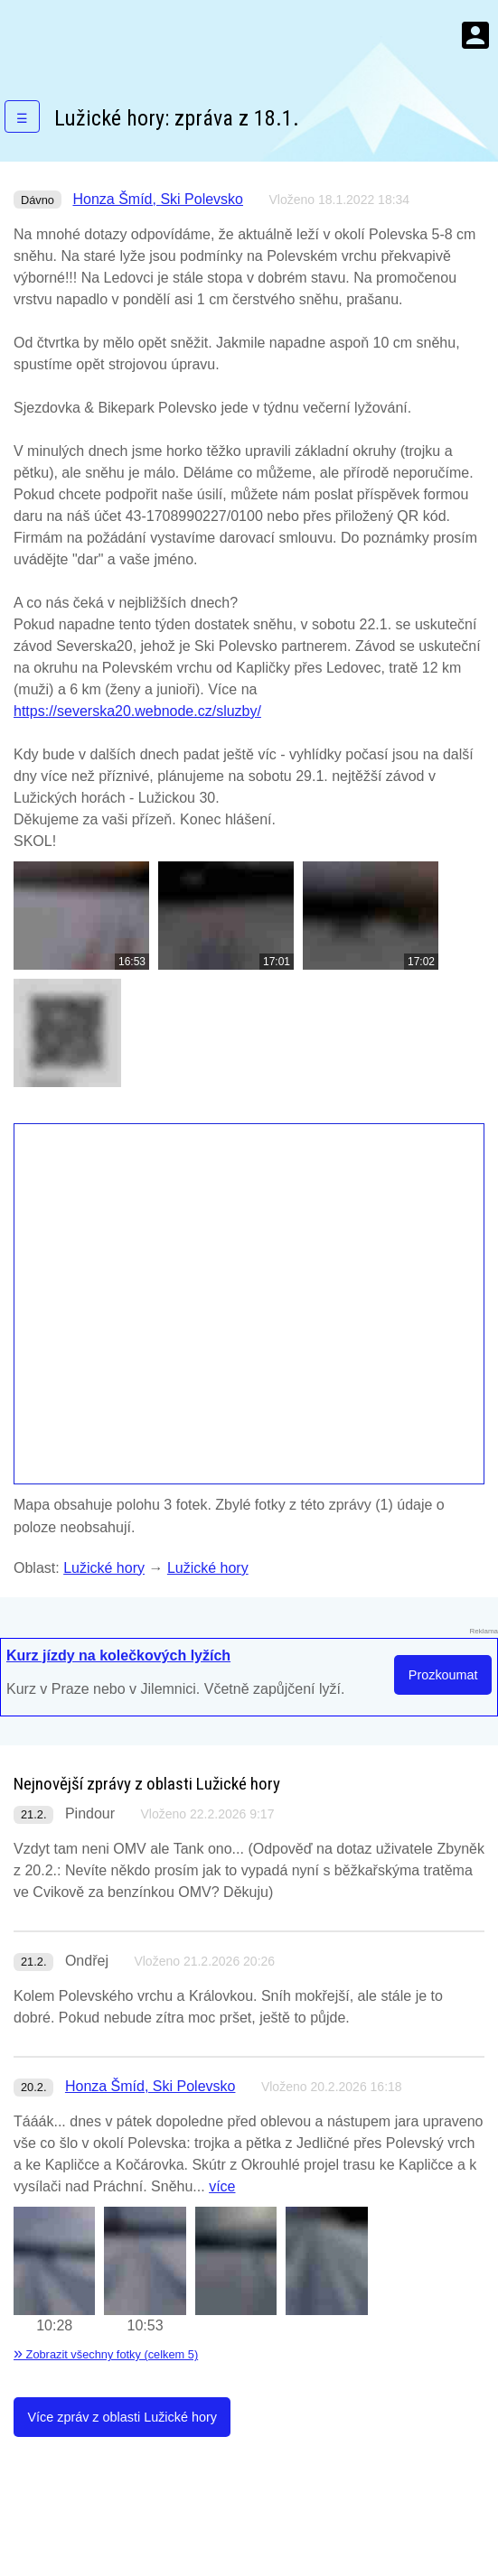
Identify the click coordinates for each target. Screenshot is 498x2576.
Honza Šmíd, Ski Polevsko (157, 199)
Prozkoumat (443, 1675)
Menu (475, 35)
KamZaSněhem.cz (117, 35)
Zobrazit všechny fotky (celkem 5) (106, 2354)
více (222, 2186)
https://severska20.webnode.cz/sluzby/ (137, 711)
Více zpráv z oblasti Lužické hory (122, 2417)
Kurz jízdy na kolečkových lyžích (118, 1655)
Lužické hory (104, 1568)
